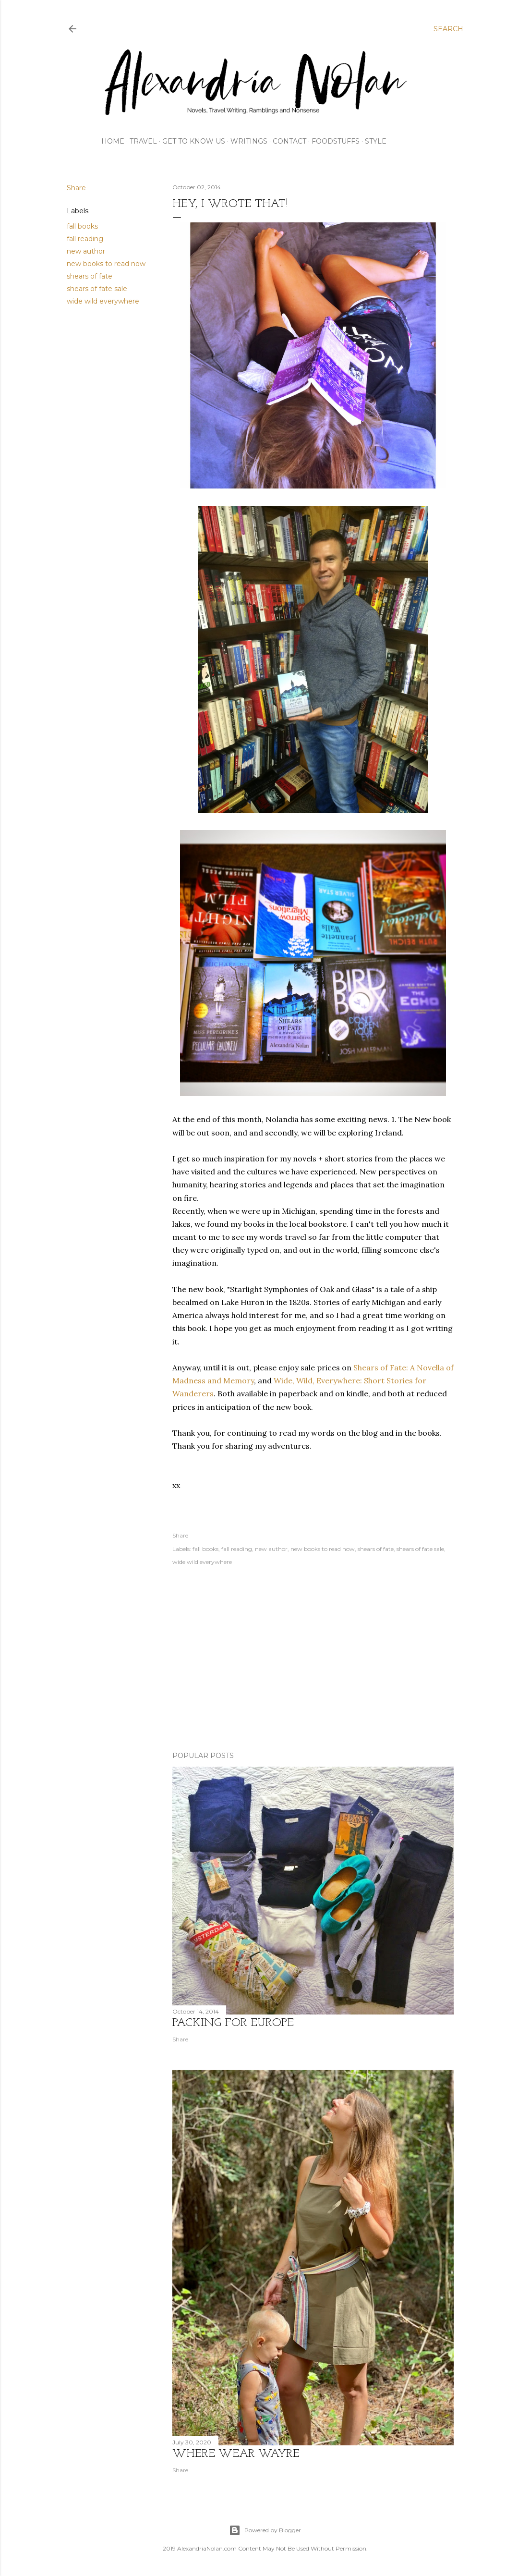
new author (86, 251)
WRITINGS (248, 141)
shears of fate (89, 276)
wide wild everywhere (103, 301)
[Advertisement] (313, 1660)
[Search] (448, 28)
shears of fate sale (97, 288)
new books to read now (106, 263)
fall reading (85, 238)
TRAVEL (143, 141)
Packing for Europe (233, 2023)
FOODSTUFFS (336, 141)
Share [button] (76, 187)
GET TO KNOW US (193, 141)
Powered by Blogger (265, 2530)
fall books (82, 226)
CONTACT (289, 141)
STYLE (375, 141)
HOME (112, 141)
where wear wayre (236, 2454)
